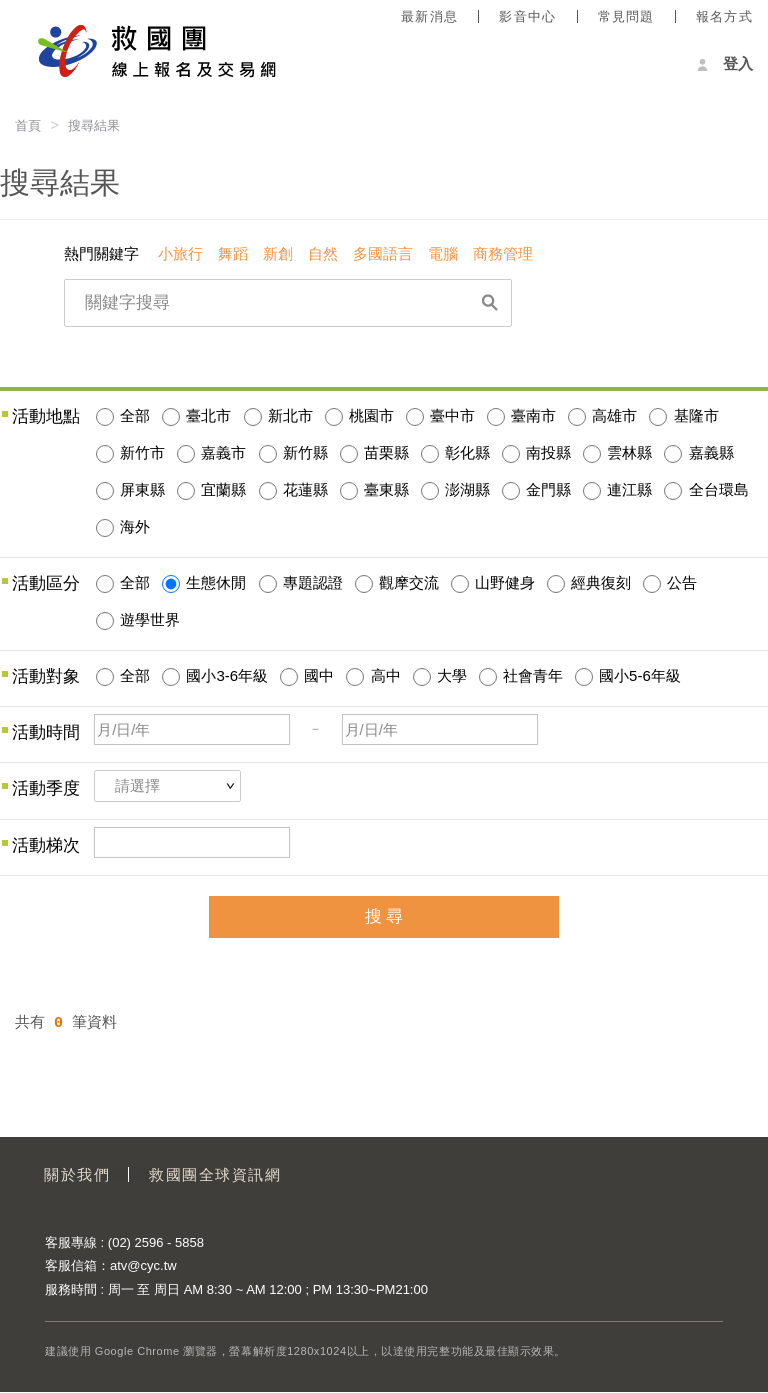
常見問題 (626, 16)
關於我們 (78, 1174)
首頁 (28, 125)
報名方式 (724, 16)
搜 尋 (384, 916)
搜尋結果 (94, 125)
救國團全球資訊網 (218, 1174)
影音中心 (527, 16)
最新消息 (429, 16)
